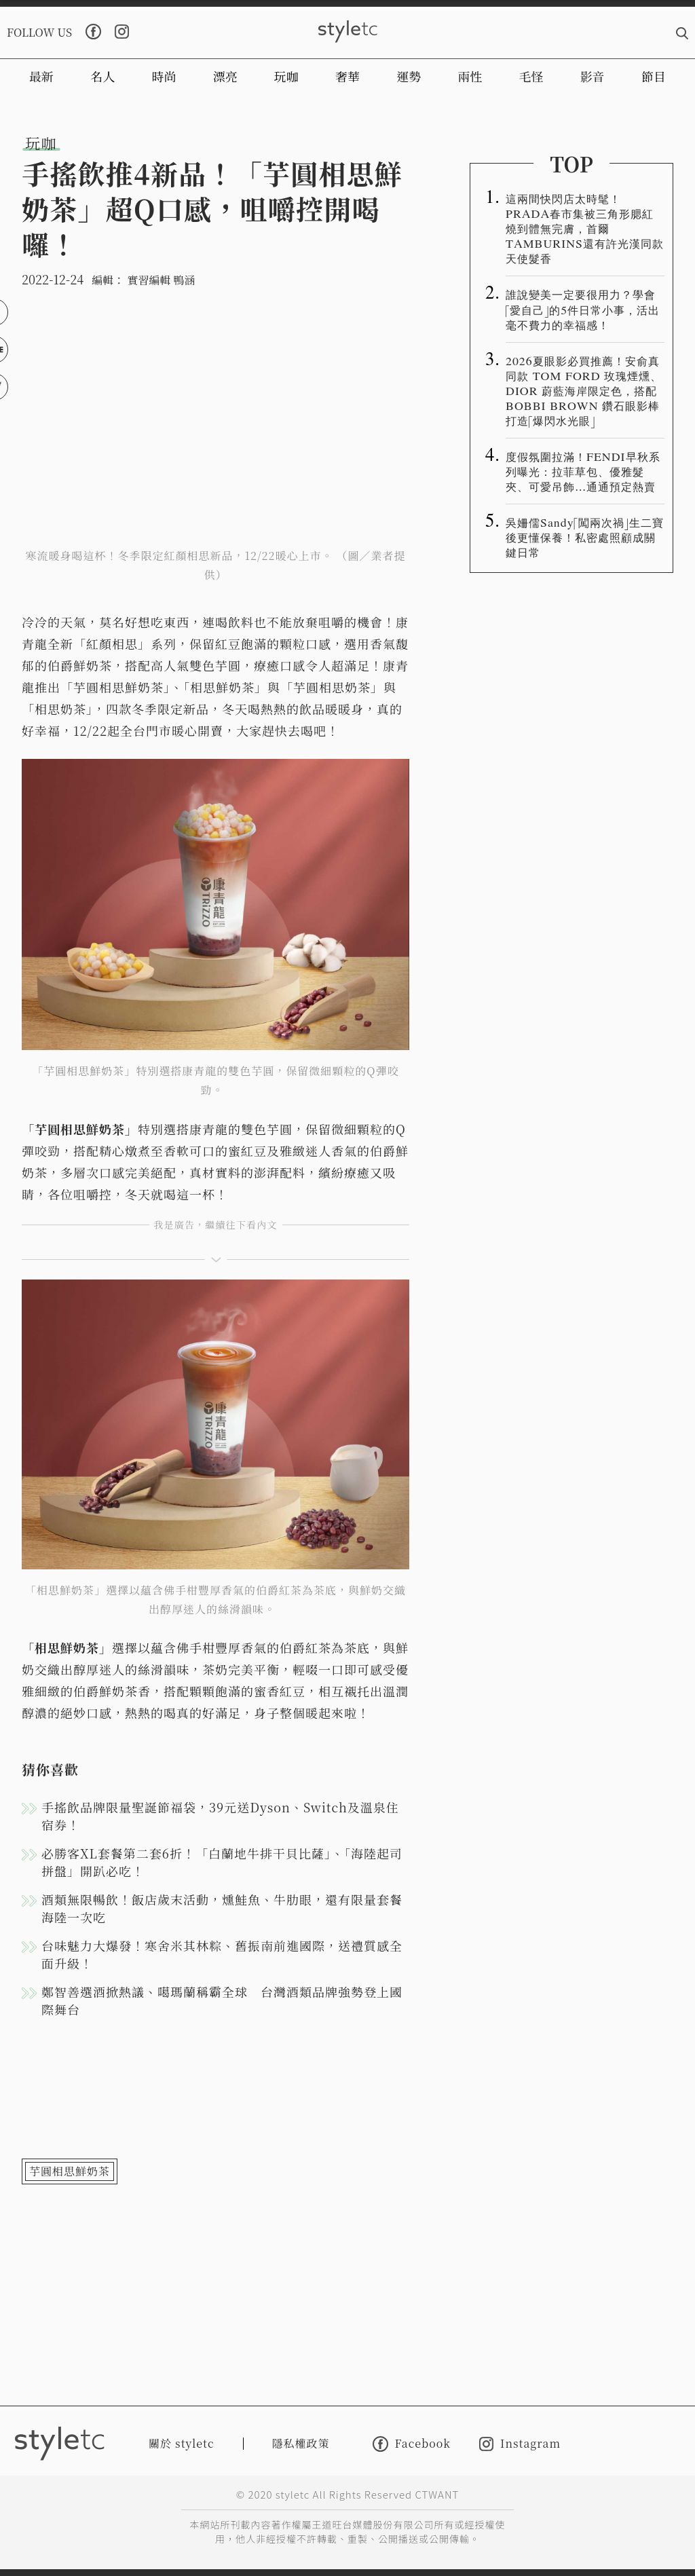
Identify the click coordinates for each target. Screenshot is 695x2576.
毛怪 (531, 76)
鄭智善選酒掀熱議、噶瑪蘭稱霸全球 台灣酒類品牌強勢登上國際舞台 (221, 2000)
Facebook (412, 2444)
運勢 (408, 76)
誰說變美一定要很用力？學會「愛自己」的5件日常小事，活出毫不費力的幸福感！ (583, 309)
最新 (41, 76)
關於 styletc (181, 2443)
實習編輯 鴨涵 (161, 280)
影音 (592, 76)
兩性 (469, 76)
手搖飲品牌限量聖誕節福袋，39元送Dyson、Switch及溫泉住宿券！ (220, 1815)
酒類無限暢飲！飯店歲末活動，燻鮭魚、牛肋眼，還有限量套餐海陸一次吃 (221, 1908)
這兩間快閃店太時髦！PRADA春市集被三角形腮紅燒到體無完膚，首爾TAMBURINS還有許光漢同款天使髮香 (585, 228)
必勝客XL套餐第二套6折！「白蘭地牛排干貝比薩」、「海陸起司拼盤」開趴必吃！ (221, 1862)
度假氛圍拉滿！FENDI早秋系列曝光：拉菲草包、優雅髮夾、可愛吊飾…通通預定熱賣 (583, 471)
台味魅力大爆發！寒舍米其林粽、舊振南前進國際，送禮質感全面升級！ (221, 1954)
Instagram (520, 2444)
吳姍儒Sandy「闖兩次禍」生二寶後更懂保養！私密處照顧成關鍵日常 (585, 537)
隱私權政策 (301, 2443)
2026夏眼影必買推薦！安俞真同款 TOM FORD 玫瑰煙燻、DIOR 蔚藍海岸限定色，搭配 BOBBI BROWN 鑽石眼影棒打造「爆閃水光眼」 (584, 390)
